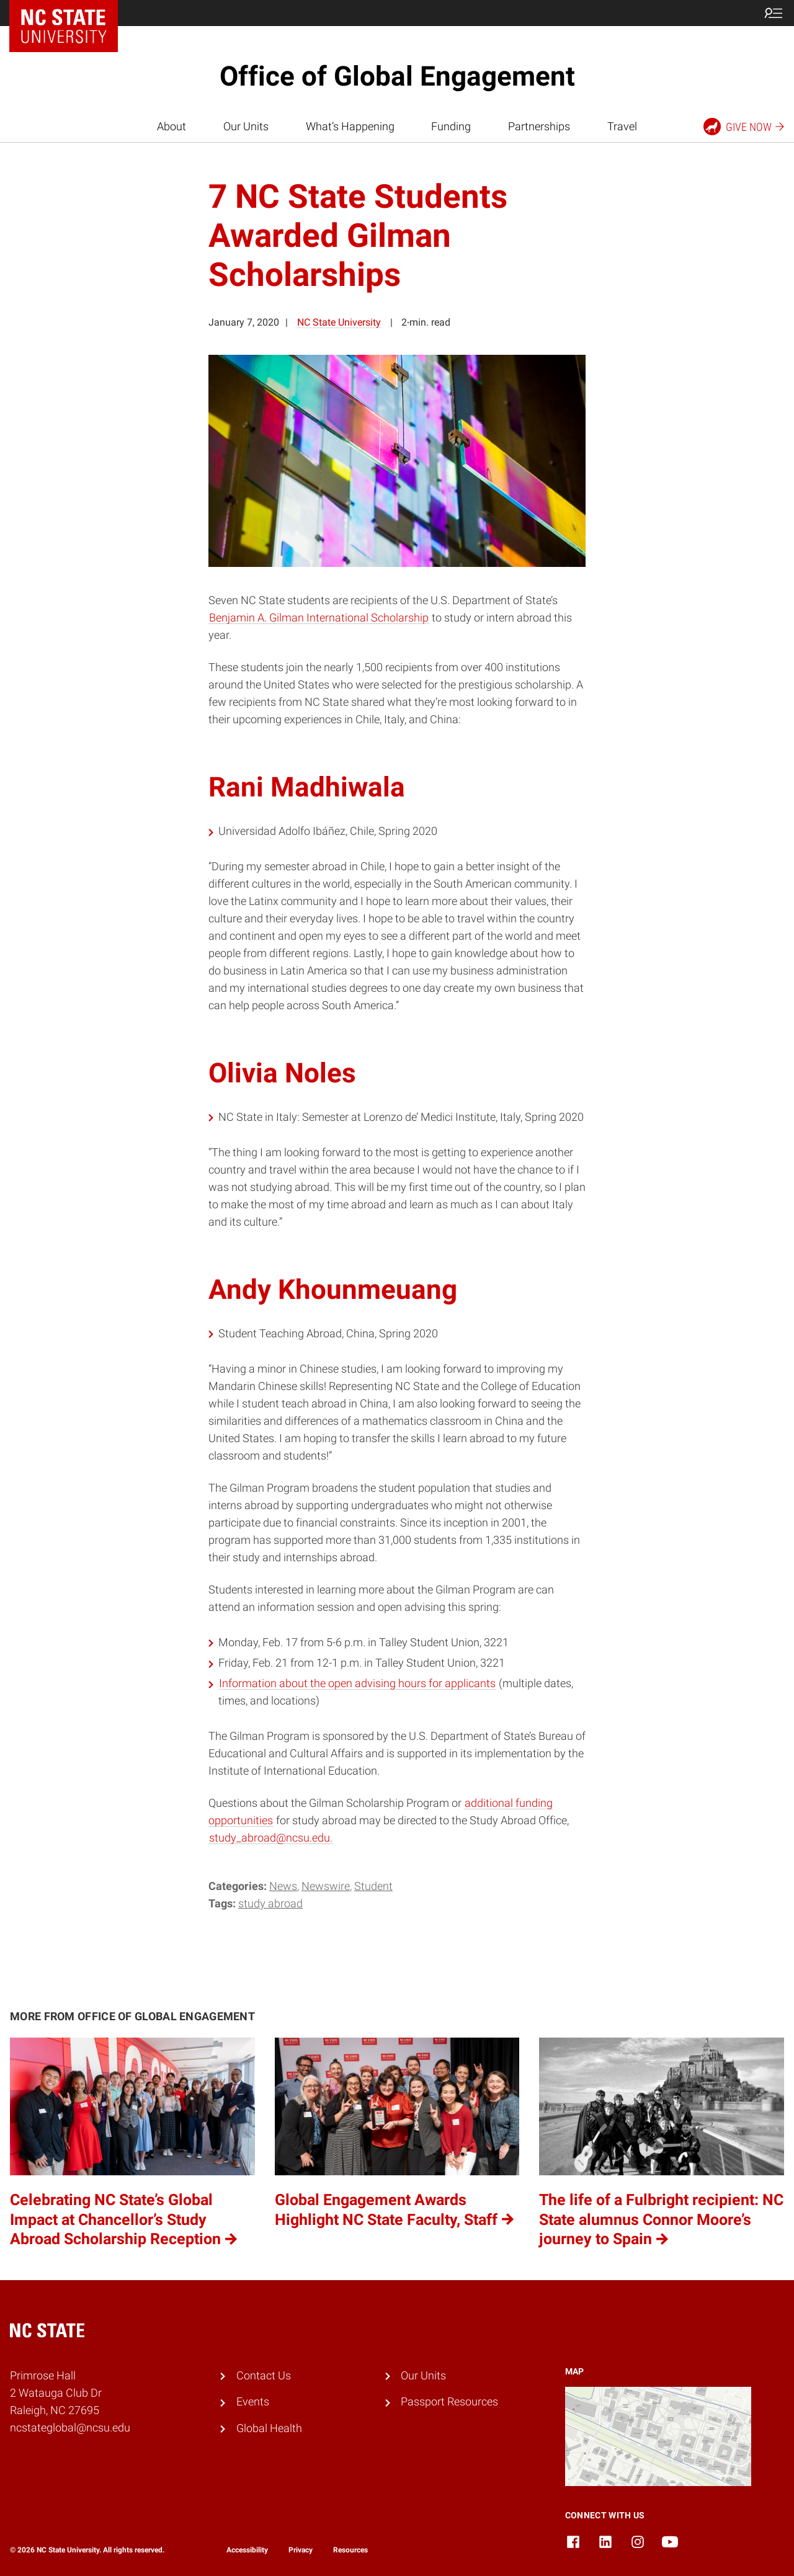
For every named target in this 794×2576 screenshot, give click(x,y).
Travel (622, 126)
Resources (350, 2550)
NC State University (339, 322)
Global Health (269, 2428)
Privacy (300, 2550)
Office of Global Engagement (397, 76)
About (171, 126)
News (283, 1886)
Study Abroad (270, 1903)
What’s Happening (350, 126)
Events (252, 2402)
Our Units (246, 126)
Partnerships (539, 126)
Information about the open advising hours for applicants (357, 1683)
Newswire (325, 1886)
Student (373, 1886)
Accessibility (247, 2550)
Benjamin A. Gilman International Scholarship (319, 618)
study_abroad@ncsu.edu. (270, 1838)
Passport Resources (449, 2402)
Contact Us (263, 2375)
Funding (451, 126)
